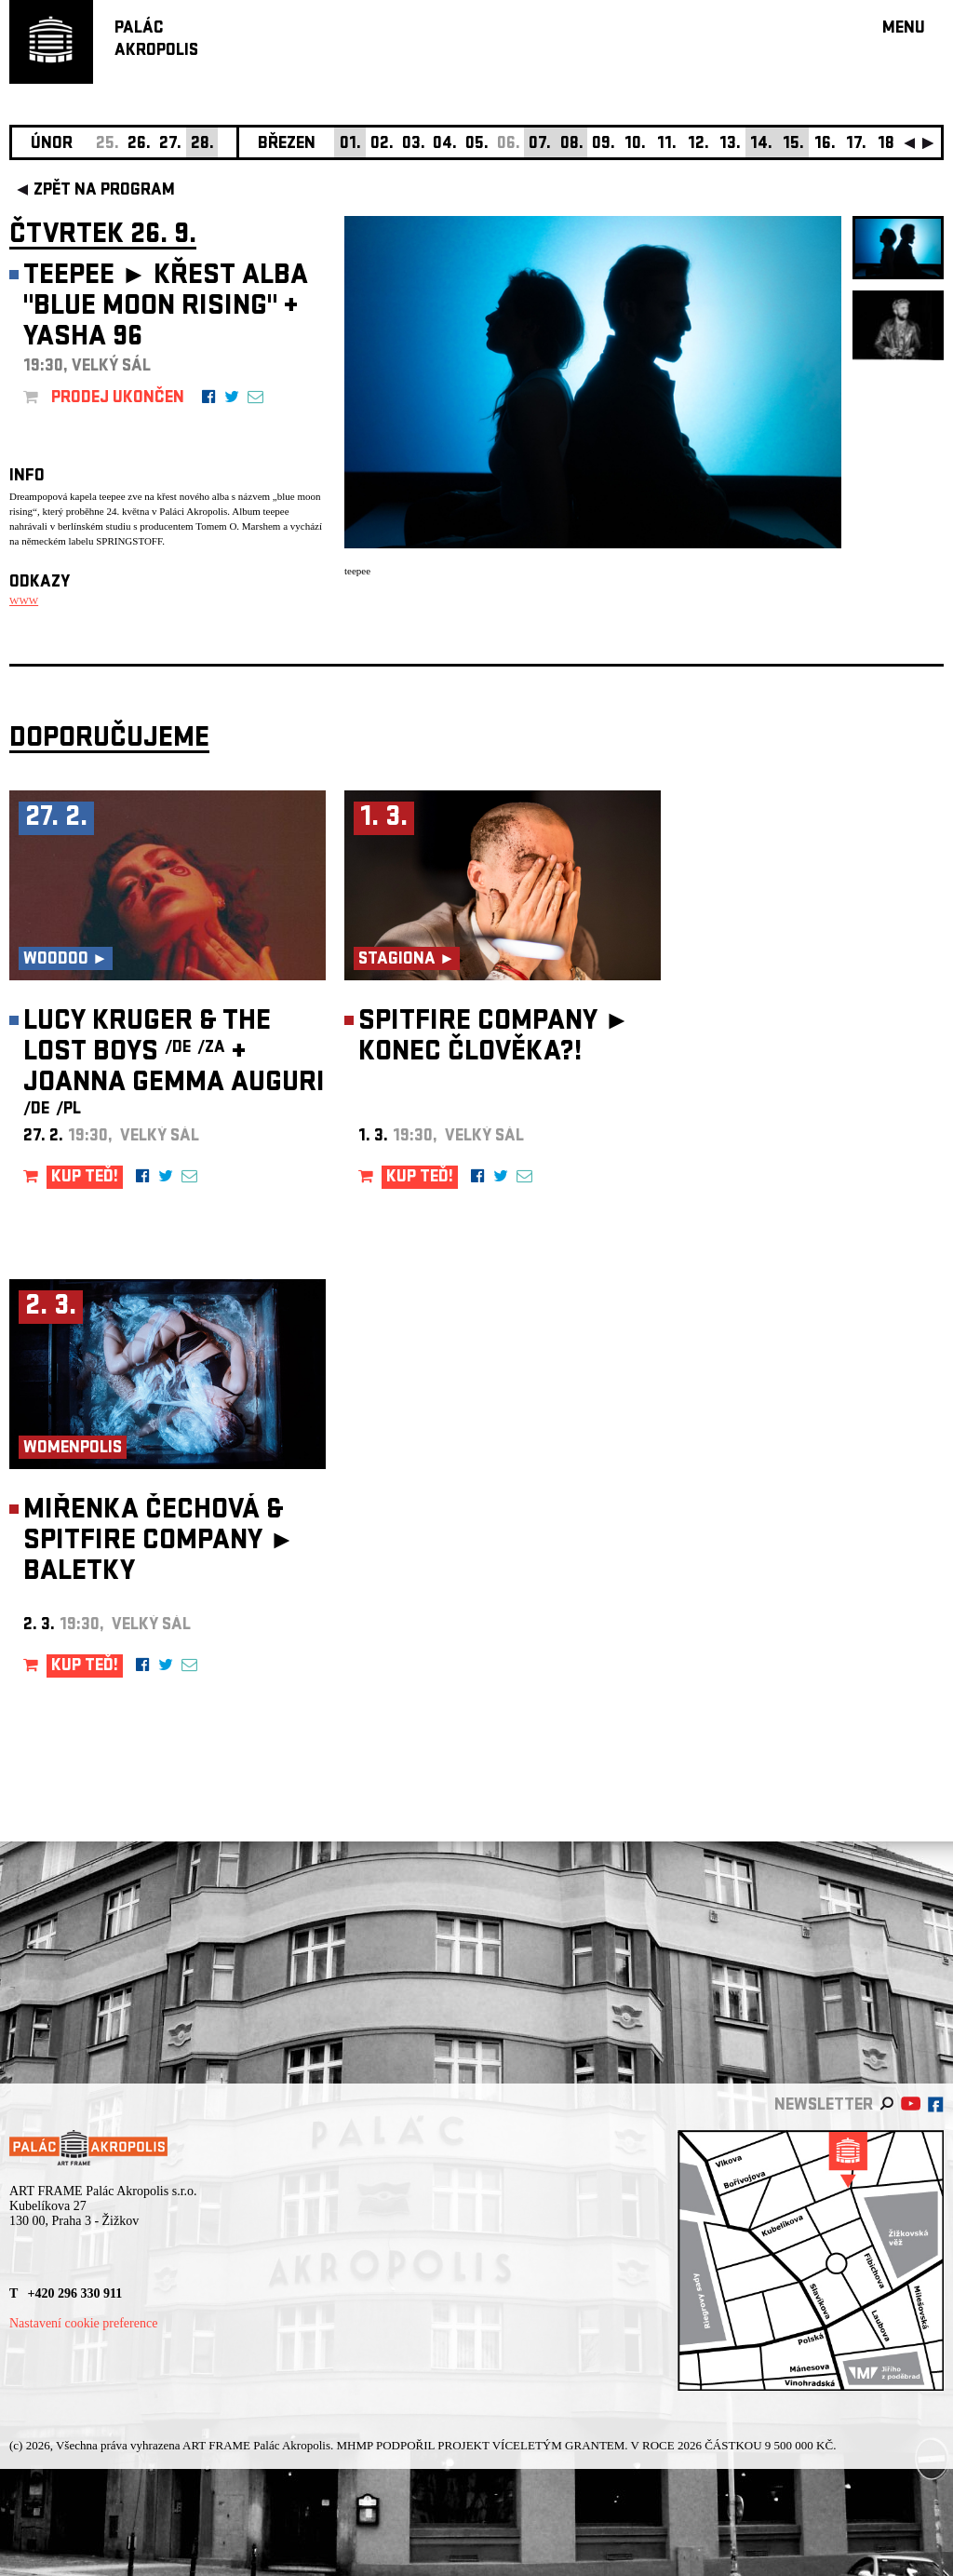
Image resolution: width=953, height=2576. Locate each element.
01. (350, 144)
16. (825, 144)
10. (635, 144)
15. (793, 144)
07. (540, 144)
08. (572, 144)
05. (477, 144)
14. (761, 144)
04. (445, 144)
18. (888, 144)
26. (139, 144)
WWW (23, 600)
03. (413, 144)
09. (603, 144)
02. (382, 144)
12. (698, 144)
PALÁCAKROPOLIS (156, 40)
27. (170, 144)
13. (730, 144)
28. (202, 144)
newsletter (823, 2106)
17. (856, 144)
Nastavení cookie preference (83, 2323)
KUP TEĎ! (84, 1178)
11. (667, 144)
